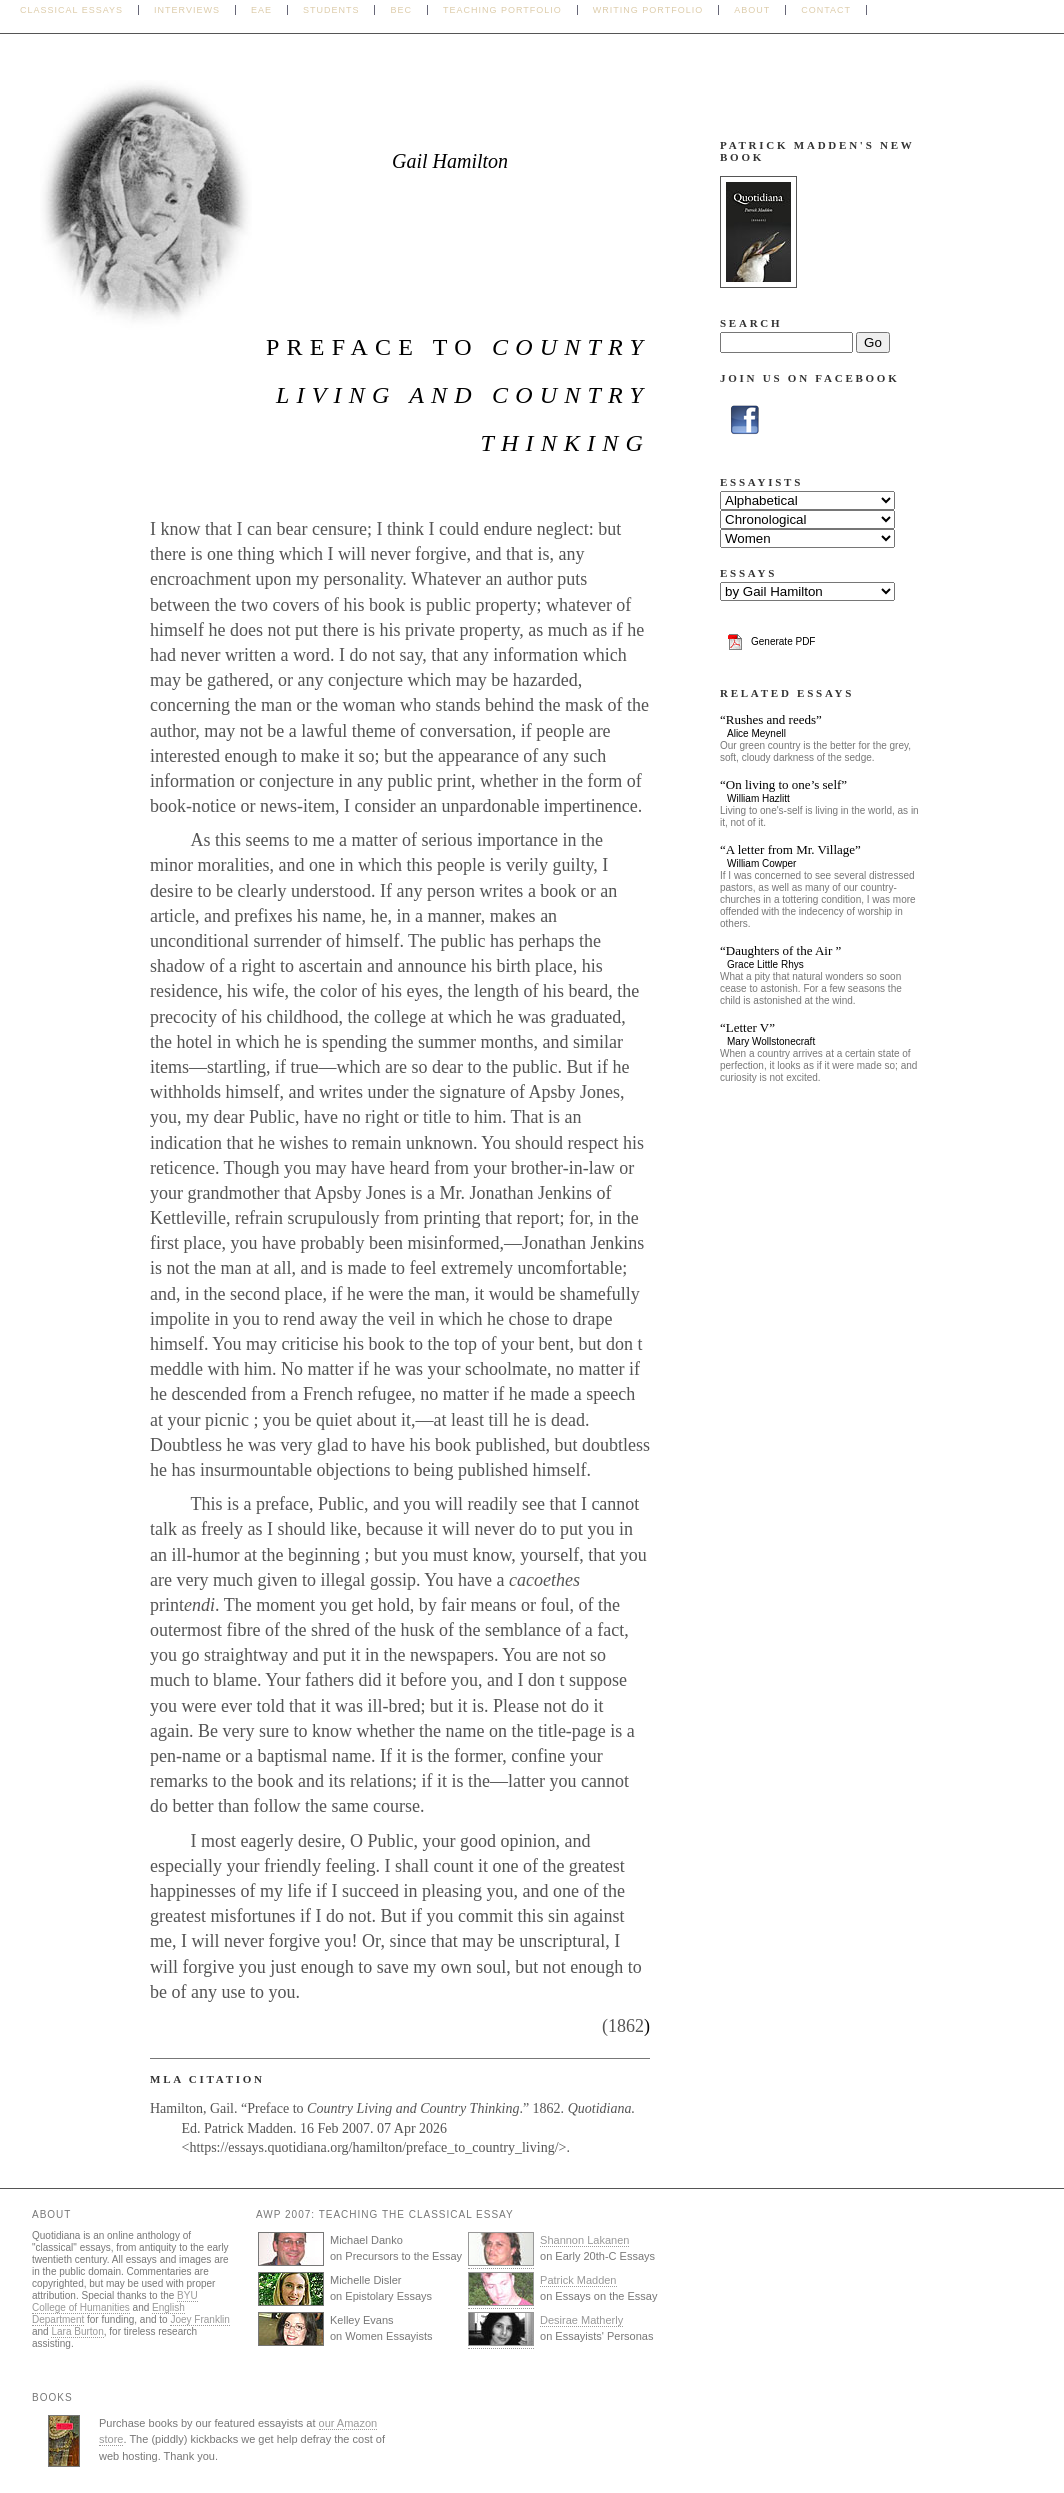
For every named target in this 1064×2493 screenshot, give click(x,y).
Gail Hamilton (450, 161)
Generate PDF (783, 641)
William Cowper (761, 863)
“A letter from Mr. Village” (790, 849)
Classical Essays (71, 10)
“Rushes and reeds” (771, 719)
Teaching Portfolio (502, 10)
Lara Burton (77, 2331)
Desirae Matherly (581, 2320)
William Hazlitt (758, 798)
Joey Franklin (199, 2319)
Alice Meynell (756, 733)
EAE (261, 10)
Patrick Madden (578, 2280)
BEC (401, 10)
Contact (826, 10)
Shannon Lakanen (584, 2240)
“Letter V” (747, 1027)
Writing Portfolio (648, 10)
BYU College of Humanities (115, 2301)
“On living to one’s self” (783, 784)
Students (331, 10)
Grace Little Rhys (765, 964)
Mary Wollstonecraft (771, 1041)
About (752, 10)
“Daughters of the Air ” (780, 950)
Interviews (187, 10)
